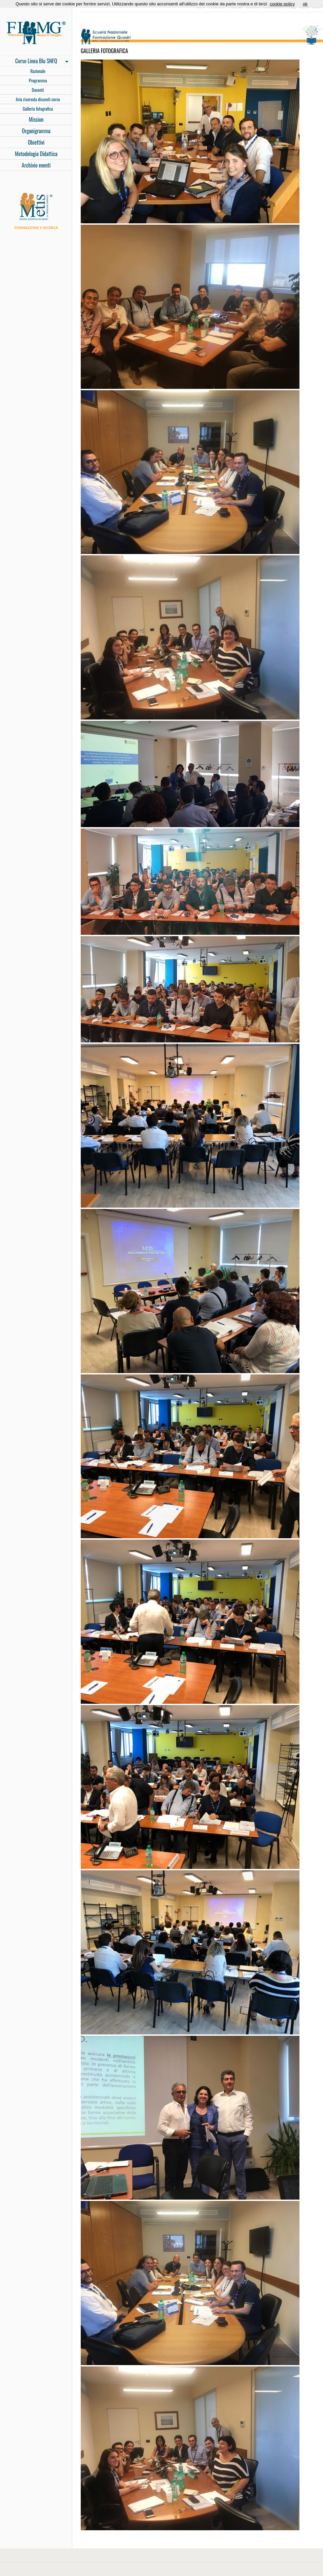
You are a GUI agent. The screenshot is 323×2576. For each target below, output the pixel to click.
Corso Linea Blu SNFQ (34, 61)
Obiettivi (36, 142)
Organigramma (36, 131)
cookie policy (282, 3)
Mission (36, 119)
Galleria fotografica (38, 108)
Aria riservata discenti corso (38, 99)
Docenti (38, 89)
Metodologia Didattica (36, 154)
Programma (38, 80)
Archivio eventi (36, 165)
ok (305, 3)
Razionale (37, 71)
